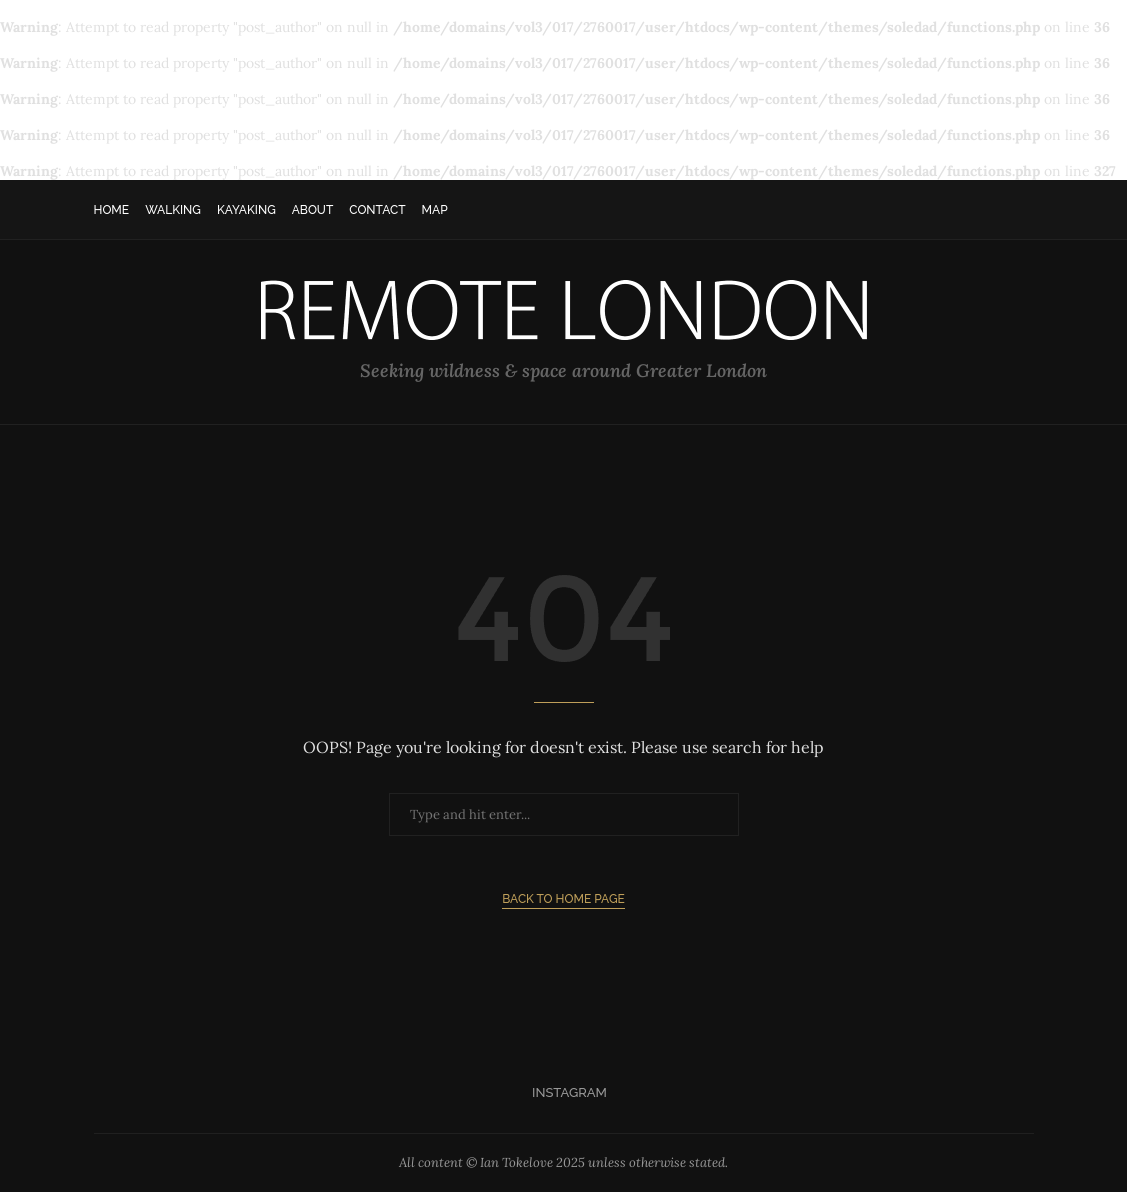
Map (435, 210)
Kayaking (246, 210)
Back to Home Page (563, 899)
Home (112, 210)
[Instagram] (563, 1093)
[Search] (1024, 210)
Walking (173, 210)
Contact (377, 210)
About (313, 210)
